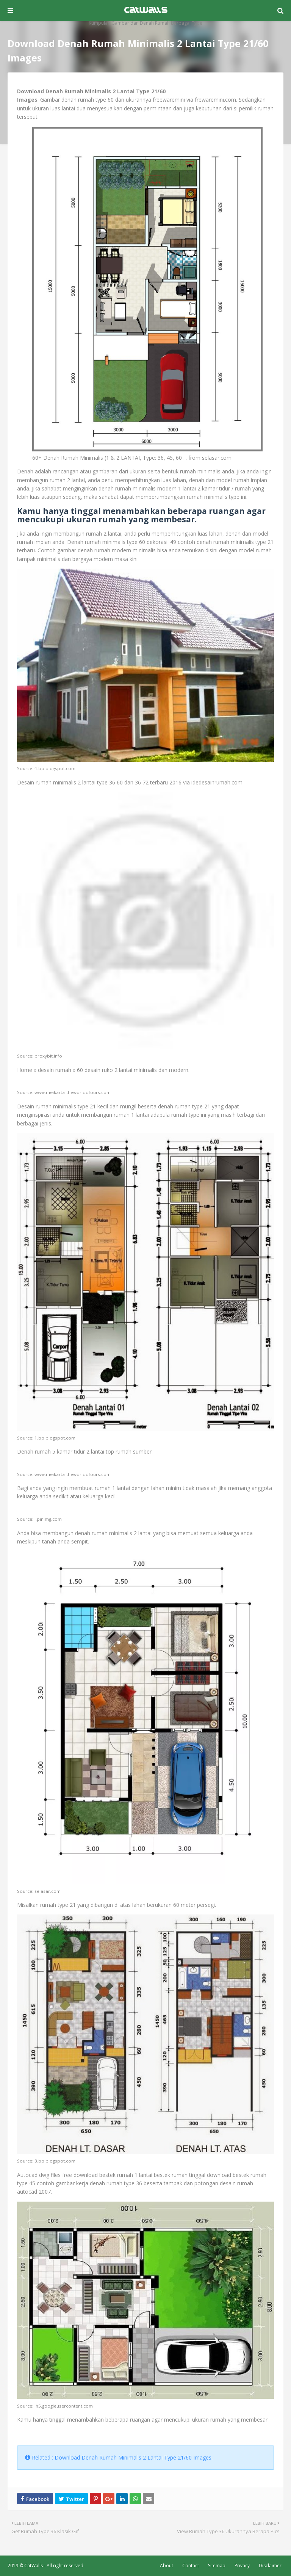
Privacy (242, 2565)
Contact (190, 2565)
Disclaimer (270, 2565)
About (166, 2565)
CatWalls (33, 2565)
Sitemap (216, 2565)
